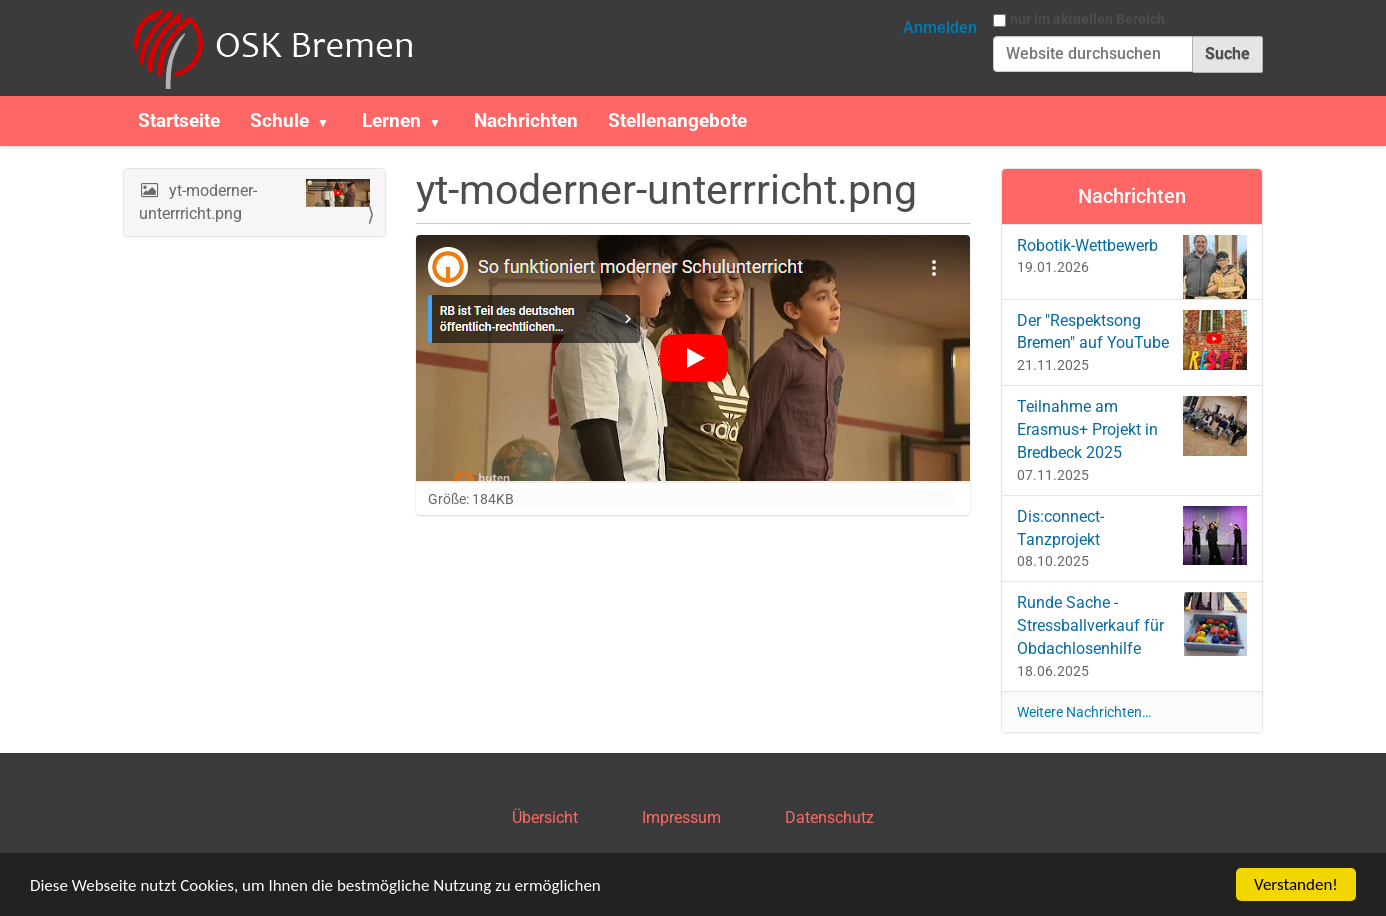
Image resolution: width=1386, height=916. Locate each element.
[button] (331, 121)
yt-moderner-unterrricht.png (254, 201)
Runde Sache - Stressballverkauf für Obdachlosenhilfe (1132, 625)
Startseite (179, 120)
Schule (279, 120)
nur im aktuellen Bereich (1087, 19)
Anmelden (940, 27)
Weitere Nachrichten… (1084, 712)
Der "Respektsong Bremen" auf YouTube (1132, 340)
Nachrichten (526, 120)
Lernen (391, 120)
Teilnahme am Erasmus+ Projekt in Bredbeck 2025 (1132, 429)
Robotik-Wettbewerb (1132, 259)
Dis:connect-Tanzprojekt (1132, 535)
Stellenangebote (677, 120)
